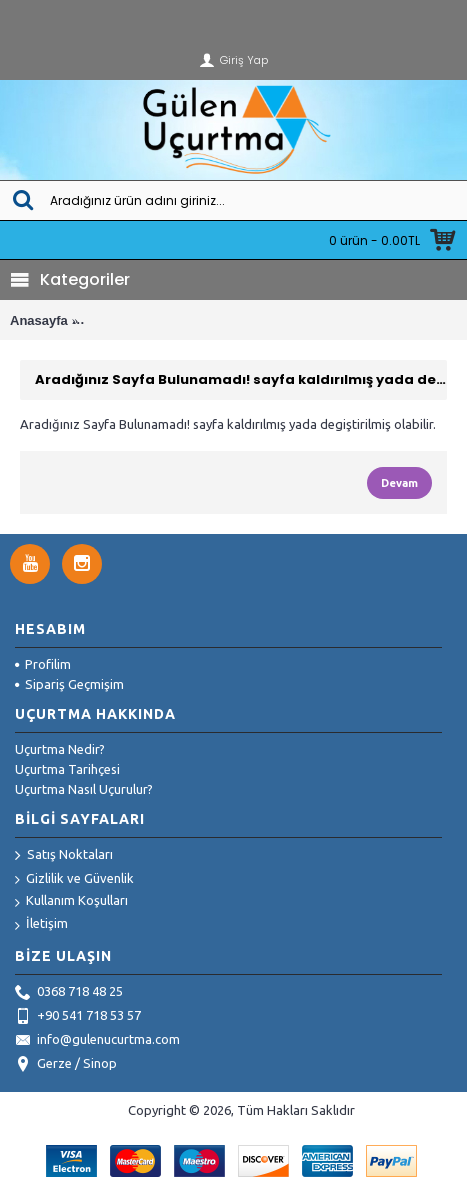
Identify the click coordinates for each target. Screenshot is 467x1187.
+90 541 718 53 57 (78, 1017)
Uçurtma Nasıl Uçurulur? (84, 789)
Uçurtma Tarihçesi (67, 769)
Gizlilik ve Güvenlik (74, 879)
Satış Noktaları (64, 856)
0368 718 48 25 (69, 993)
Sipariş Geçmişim (69, 684)
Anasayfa (39, 320)
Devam (399, 483)
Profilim (43, 664)
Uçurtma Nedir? (60, 749)
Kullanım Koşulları (71, 901)
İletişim (41, 924)
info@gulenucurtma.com (97, 1041)
